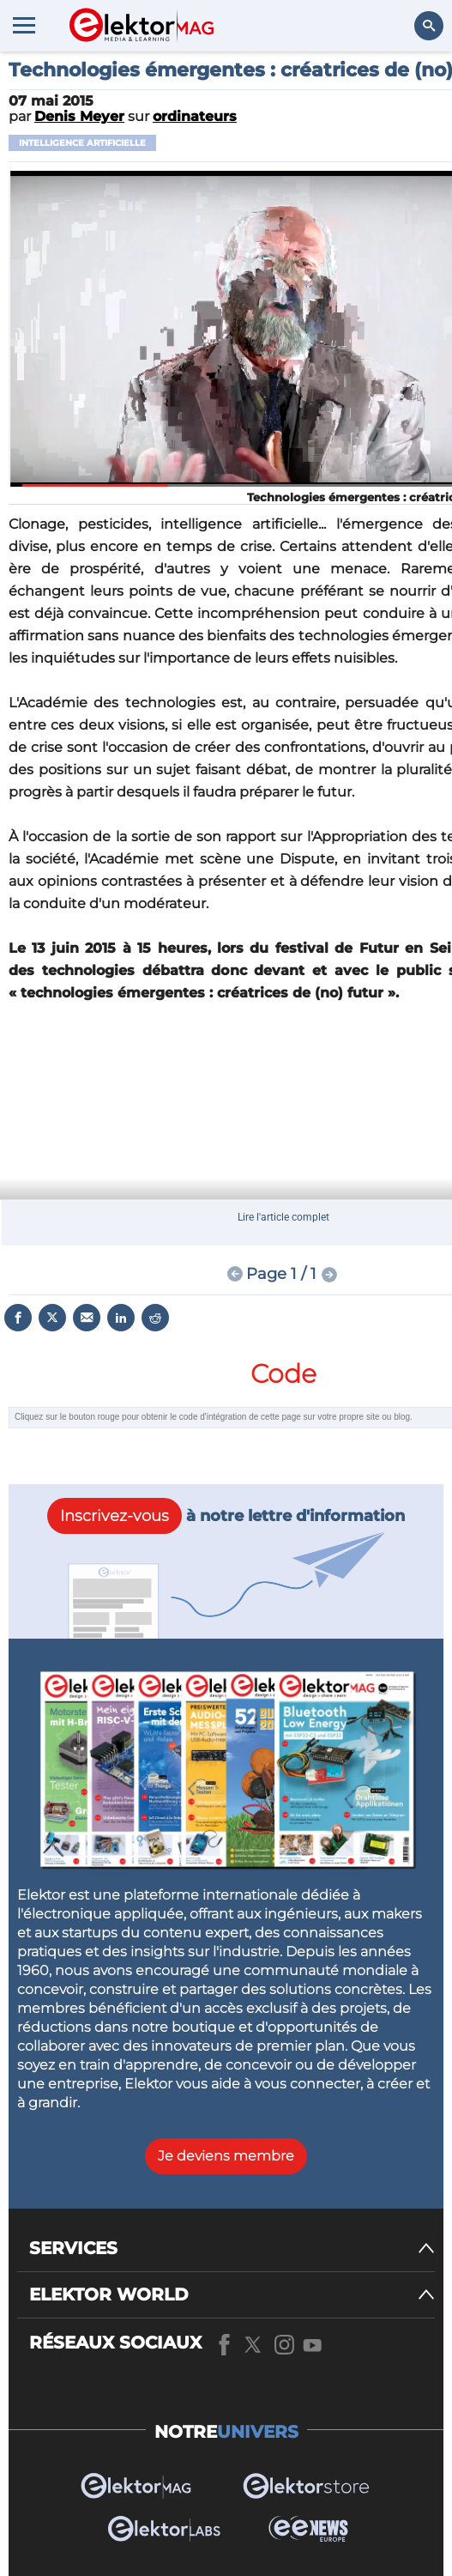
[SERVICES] (232, 2248)
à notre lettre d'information (226, 1515)
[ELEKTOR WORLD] (232, 2294)
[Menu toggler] (24, 25)
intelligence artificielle (82, 142)
